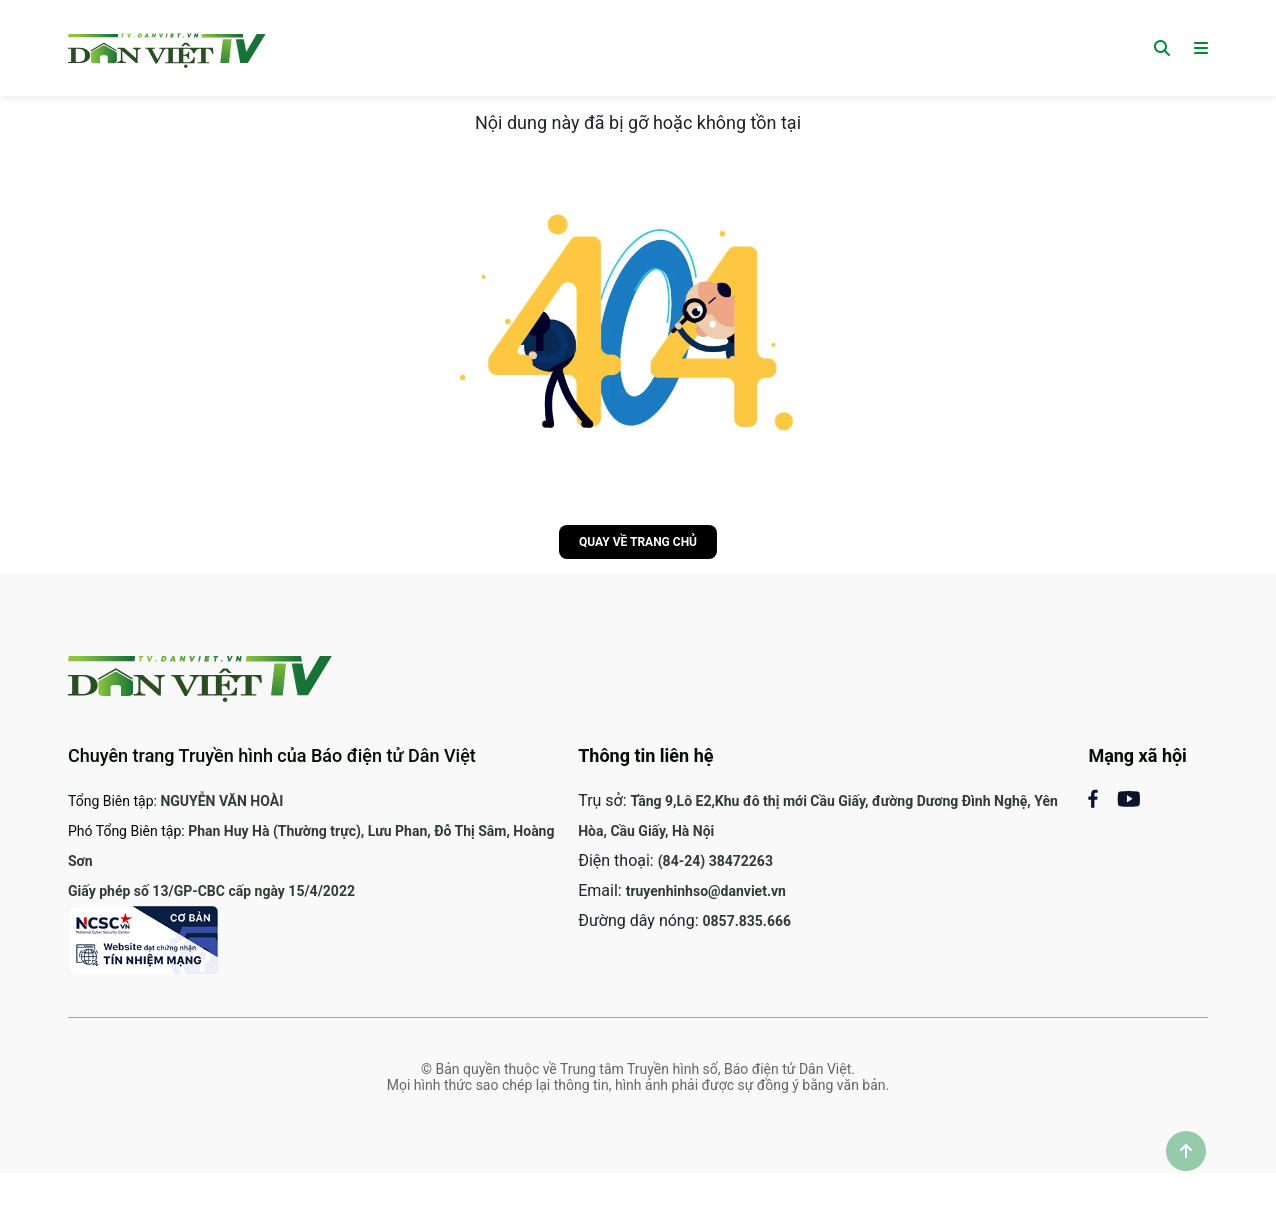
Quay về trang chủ (638, 542)
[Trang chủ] (167, 47)
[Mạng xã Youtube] (1128, 797)
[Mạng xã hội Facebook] (1102, 797)
